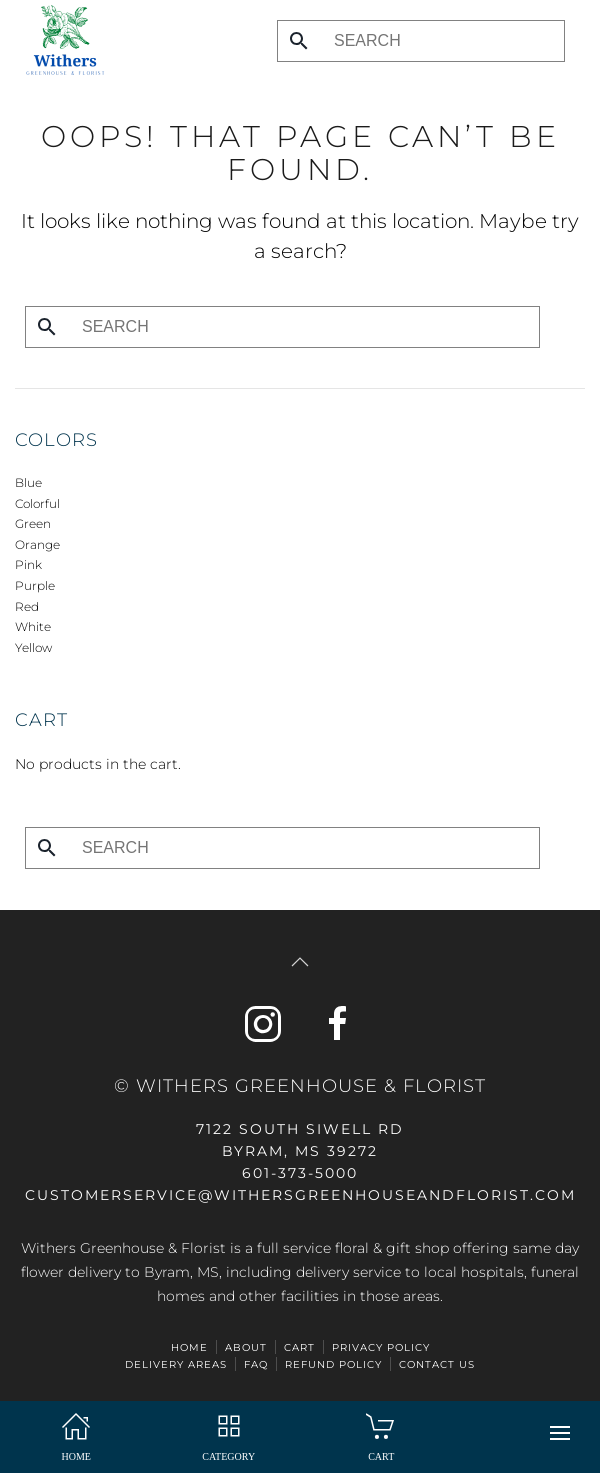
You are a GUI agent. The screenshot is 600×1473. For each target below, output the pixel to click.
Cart (299, 1347)
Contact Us (437, 1364)
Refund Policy (333, 1364)
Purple (35, 585)
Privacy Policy (381, 1347)
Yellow (33, 647)
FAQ (256, 1364)
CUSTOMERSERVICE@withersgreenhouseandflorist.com (300, 1195)
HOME (189, 1347)
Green (33, 523)
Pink (28, 564)
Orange (37, 544)
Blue (28, 482)
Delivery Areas (176, 1364)
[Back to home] (60, 40)
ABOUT (246, 1347)
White (33, 626)
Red (27, 606)
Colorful (37, 503)
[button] (560, 1433)
